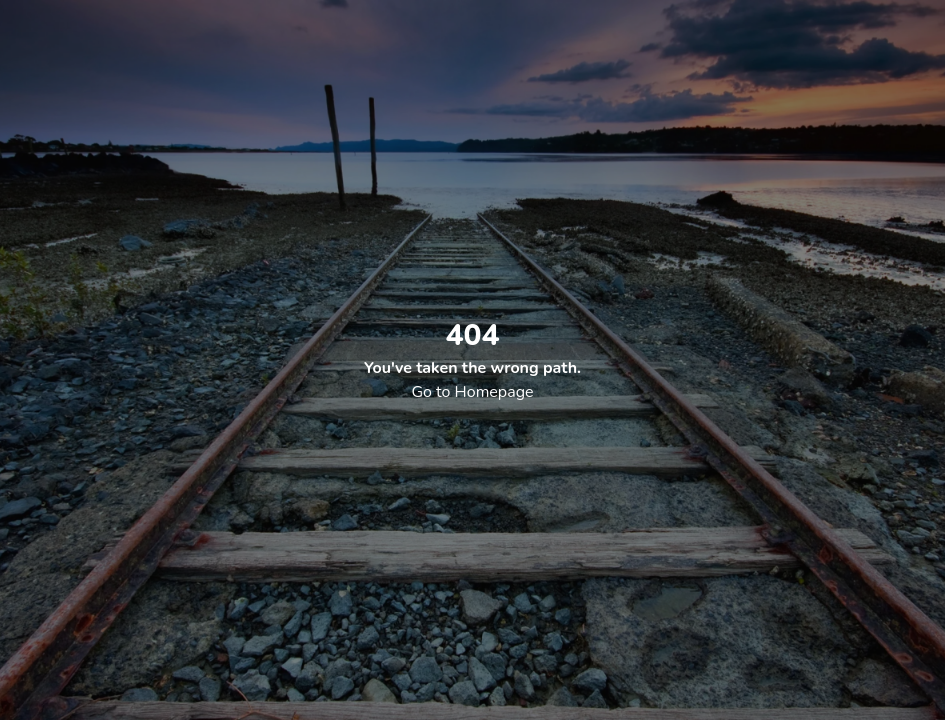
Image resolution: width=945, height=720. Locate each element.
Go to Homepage (472, 392)
